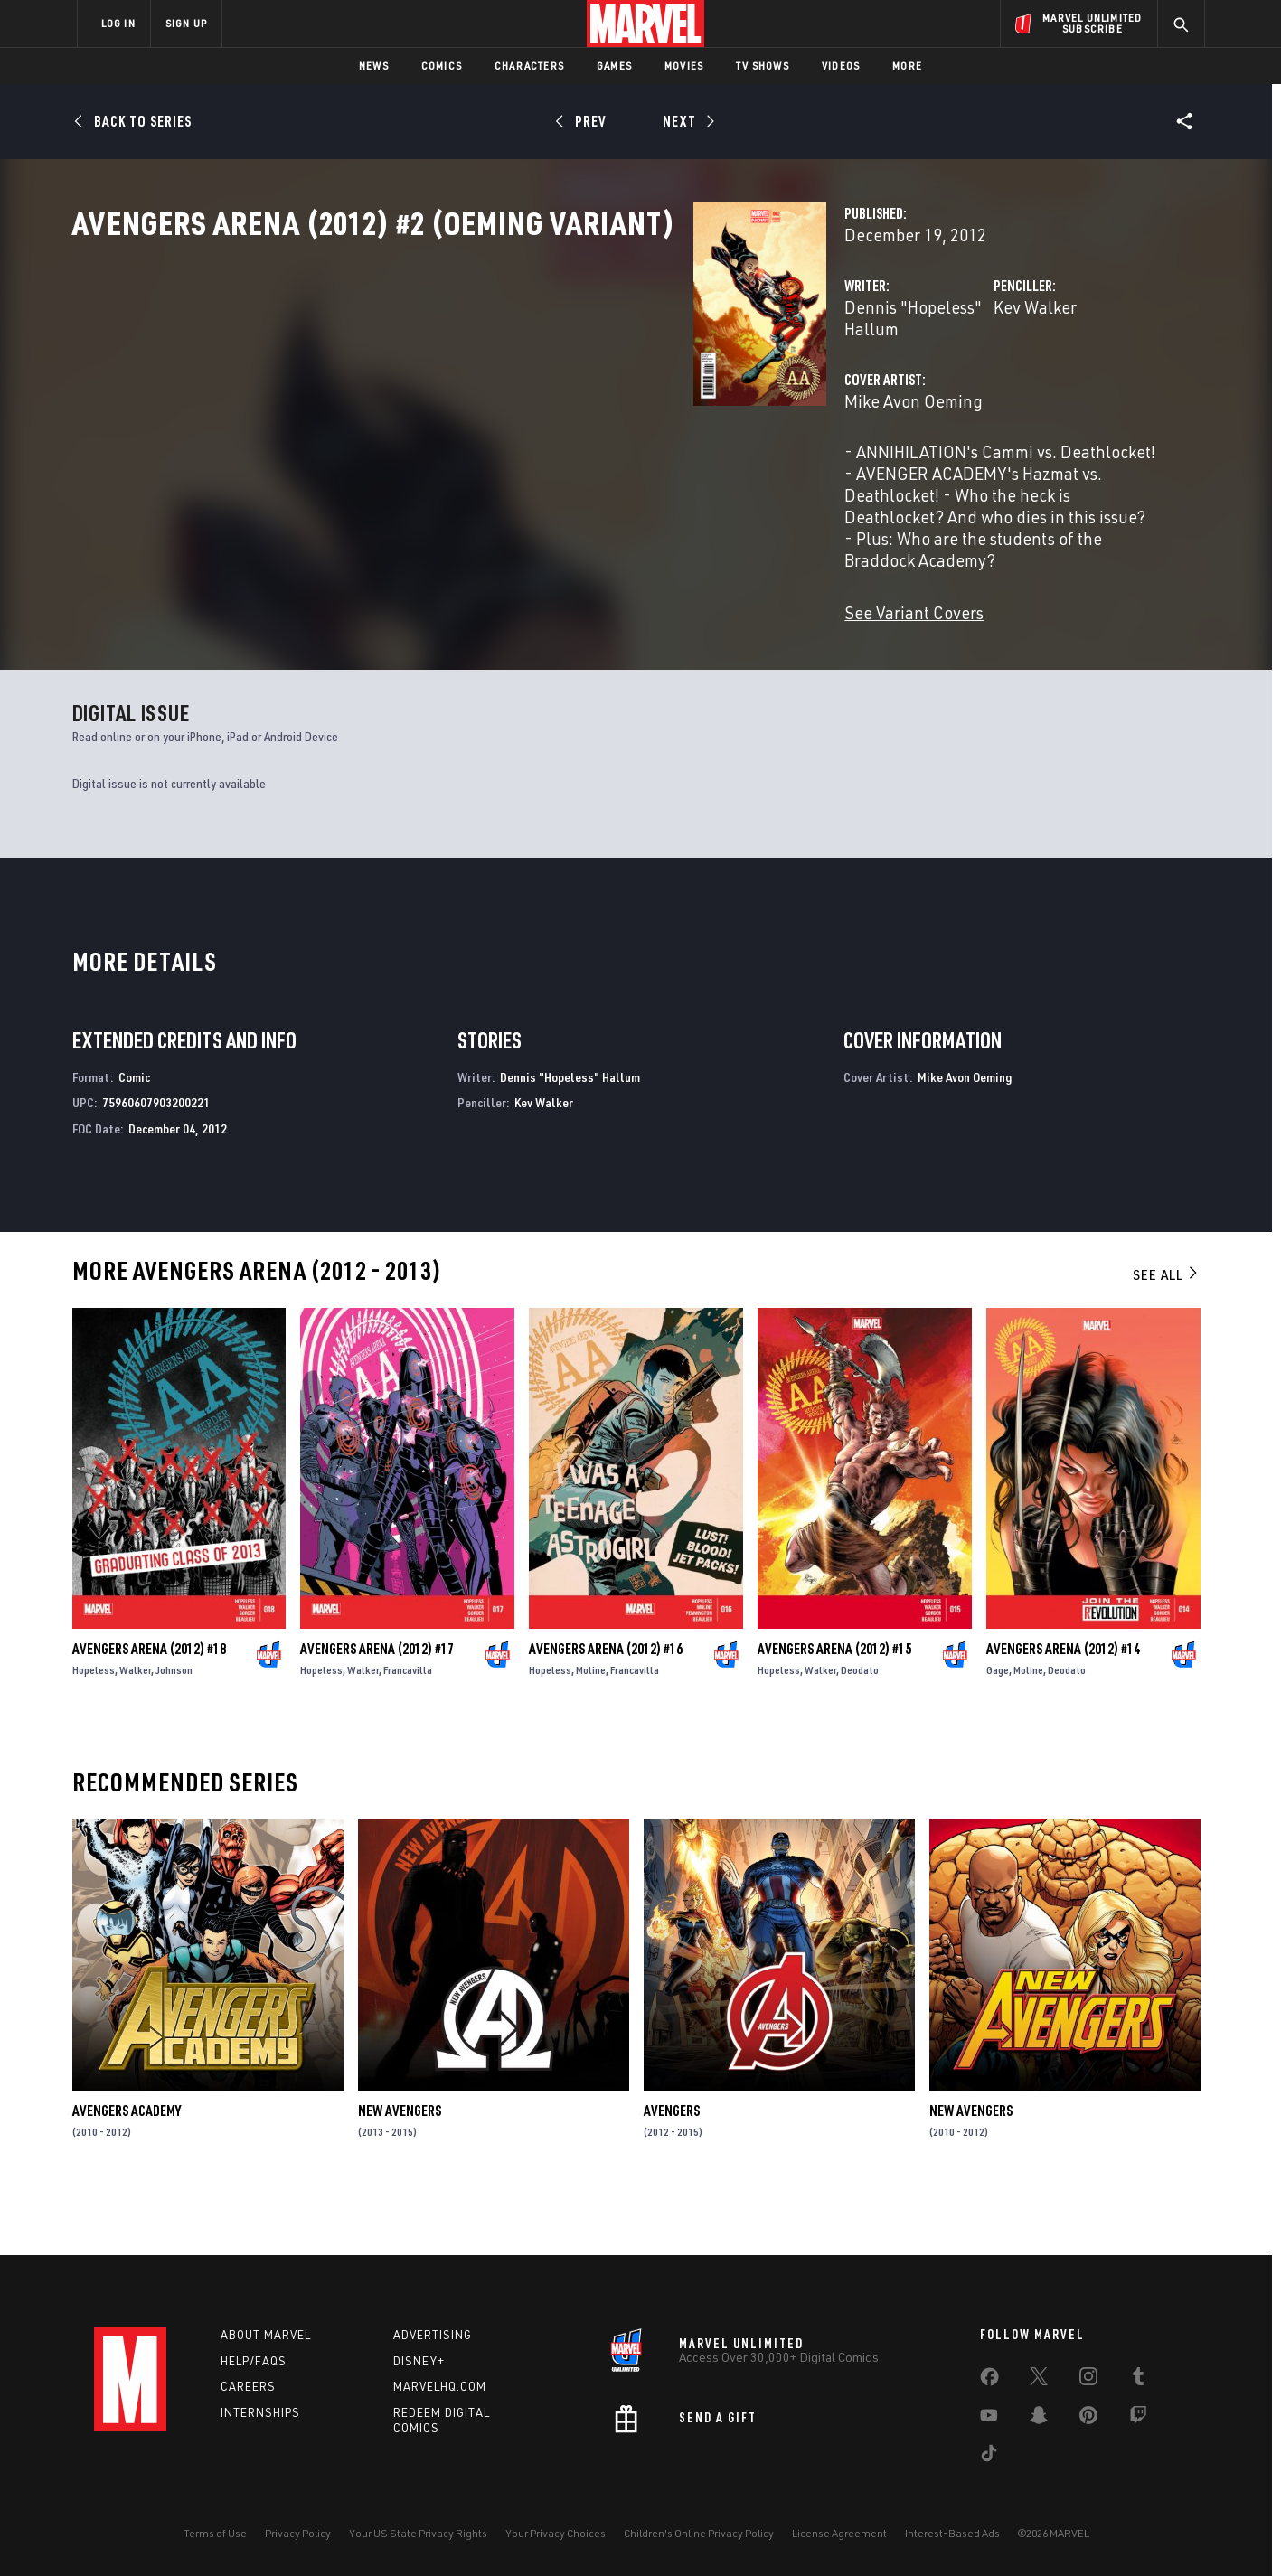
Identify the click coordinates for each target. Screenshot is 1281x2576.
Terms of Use (215, 2533)
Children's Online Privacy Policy (699, 2533)
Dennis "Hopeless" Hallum (508, 386)
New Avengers (399, 2169)
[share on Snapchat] (1039, 2419)
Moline (591, 1728)
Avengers (672, 2169)
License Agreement (839, 2533)
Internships (260, 2413)
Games (614, 65)
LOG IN (118, 23)
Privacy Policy (298, 2533)
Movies (683, 65)
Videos (841, 65)
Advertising (432, 2334)
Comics (441, 65)
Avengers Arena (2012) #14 (1063, 1707)
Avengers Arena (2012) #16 (606, 1707)
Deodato (860, 1728)
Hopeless (93, 1728)
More (907, 65)
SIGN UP (186, 23)
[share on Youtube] (989, 2419)
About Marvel (266, 2334)
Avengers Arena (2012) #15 (834, 1707)
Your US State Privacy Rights (418, 2533)
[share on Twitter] (1039, 2380)
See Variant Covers (480, 605)
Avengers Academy (126, 2169)
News (374, 65)
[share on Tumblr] (1138, 2380)
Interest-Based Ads (952, 2533)
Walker (135, 1728)
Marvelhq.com (439, 2387)
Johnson (174, 1728)
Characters (529, 65)
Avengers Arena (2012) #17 (377, 1707)
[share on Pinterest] (1088, 2419)
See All (1166, 1333)
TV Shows (762, 65)
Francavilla (407, 1728)
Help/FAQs (254, 2361)
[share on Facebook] (989, 2381)
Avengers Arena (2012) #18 (149, 1707)
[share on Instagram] (1088, 2380)
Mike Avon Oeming (479, 458)
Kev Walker (818, 386)
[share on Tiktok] (989, 2457)
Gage (997, 1728)
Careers (248, 2387)
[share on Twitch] (1138, 2419)
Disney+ (419, 2361)
